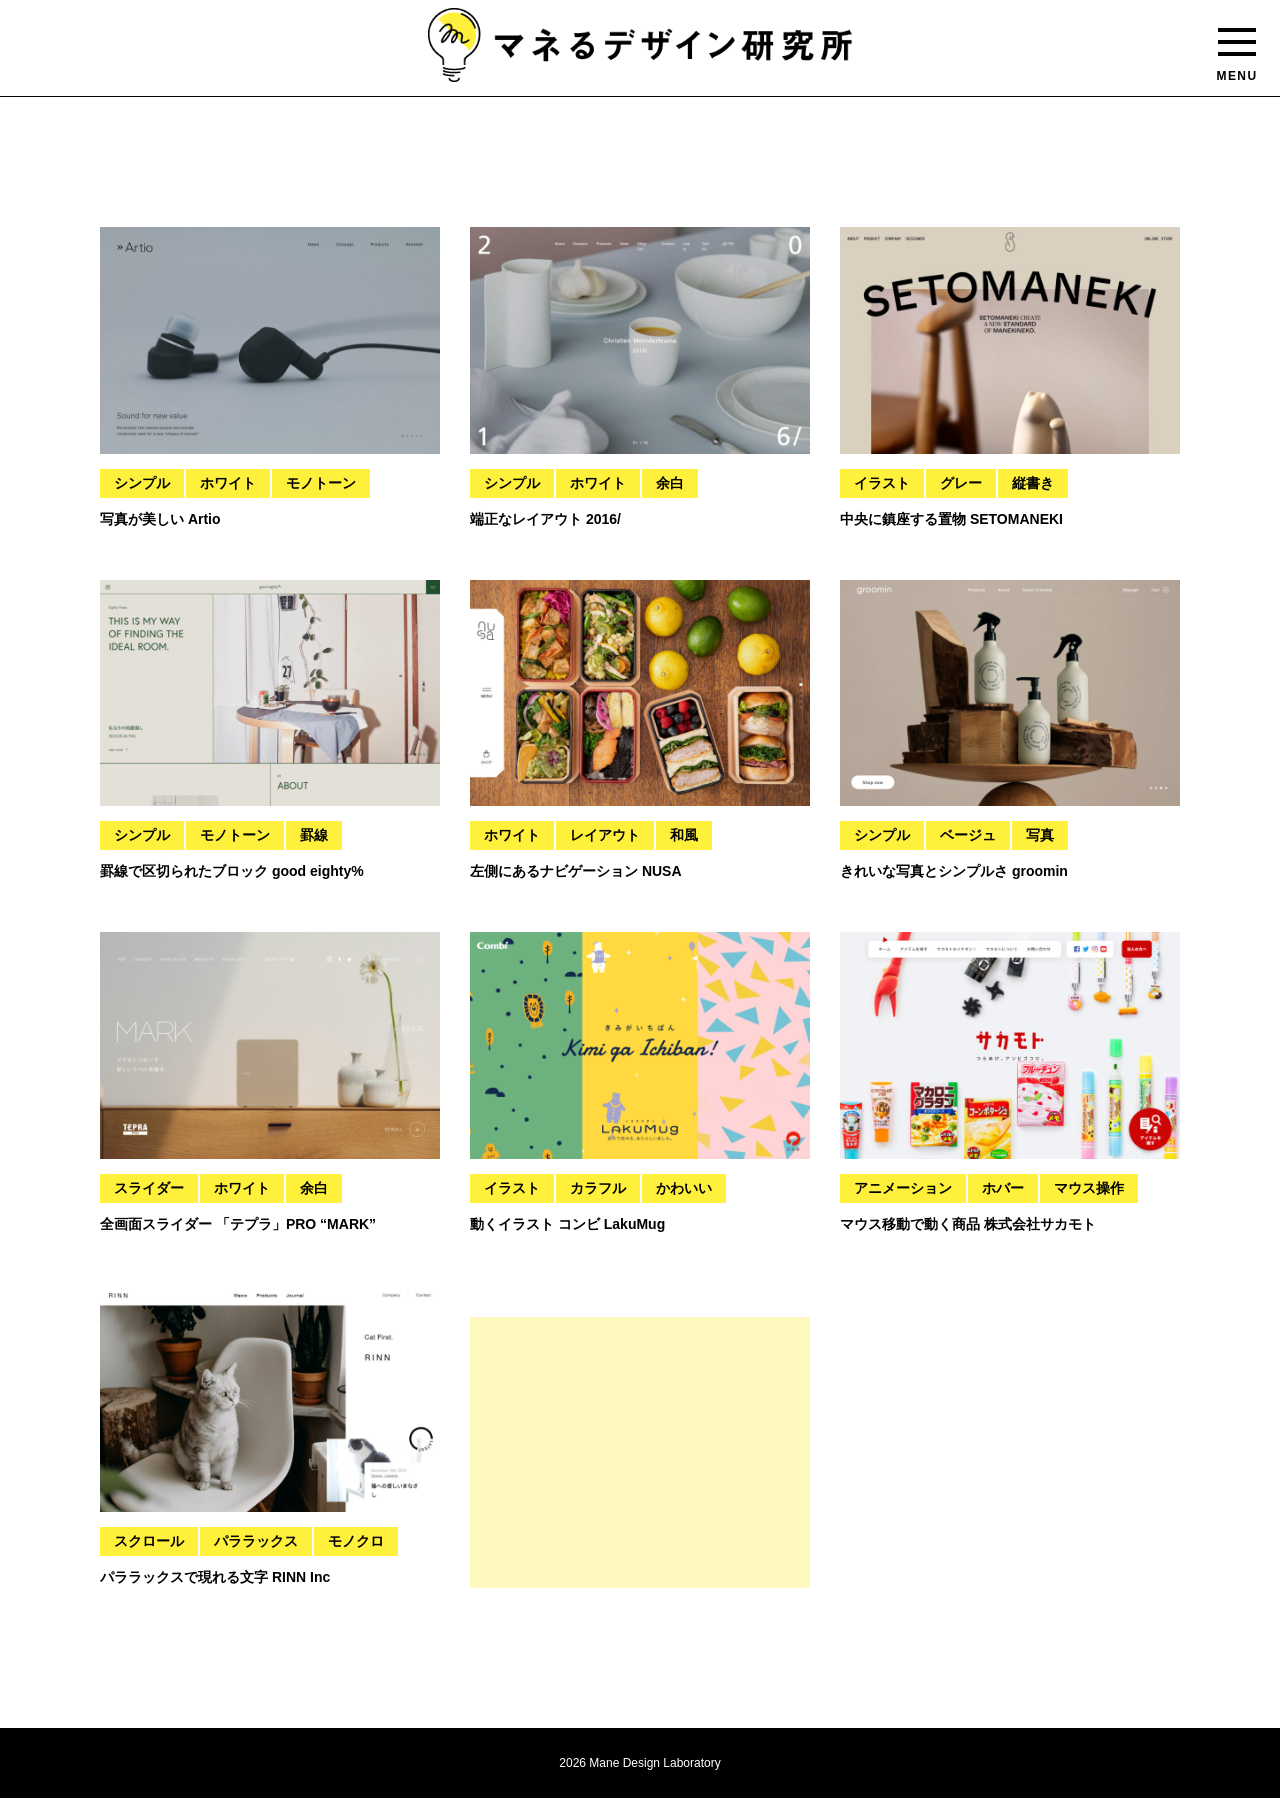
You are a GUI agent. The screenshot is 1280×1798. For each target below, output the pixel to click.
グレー (961, 483)
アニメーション (903, 1188)
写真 (1040, 835)
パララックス (256, 1541)
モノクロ (356, 1541)
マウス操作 (1089, 1188)
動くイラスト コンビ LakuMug (567, 1224)
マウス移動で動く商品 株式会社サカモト (968, 1224)
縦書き (1033, 483)
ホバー (1003, 1188)
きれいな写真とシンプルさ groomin (954, 871)
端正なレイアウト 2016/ (545, 519)
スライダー (149, 1188)
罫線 (314, 835)
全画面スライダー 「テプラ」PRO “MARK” (238, 1224)
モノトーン (321, 483)
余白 (670, 483)
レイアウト (605, 835)
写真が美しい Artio (160, 519)
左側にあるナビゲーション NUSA (576, 871)
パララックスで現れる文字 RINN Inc (215, 1577)
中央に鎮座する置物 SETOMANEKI (951, 519)
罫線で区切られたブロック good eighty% (232, 871)
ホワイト (228, 483)
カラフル (598, 1188)
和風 (684, 835)
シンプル (142, 483)
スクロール (149, 1541)
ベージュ (968, 835)
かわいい (684, 1188)
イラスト (882, 483)
